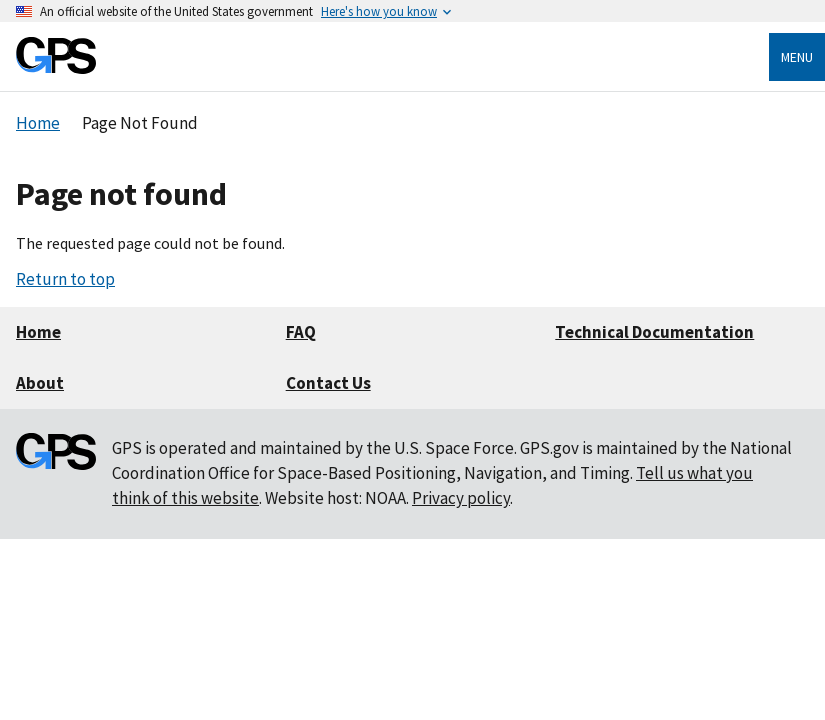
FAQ (301, 332)
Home (38, 332)
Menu (797, 57)
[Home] (56, 68)
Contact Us (328, 383)
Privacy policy (461, 498)
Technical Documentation (654, 332)
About (40, 383)
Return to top (65, 279)
